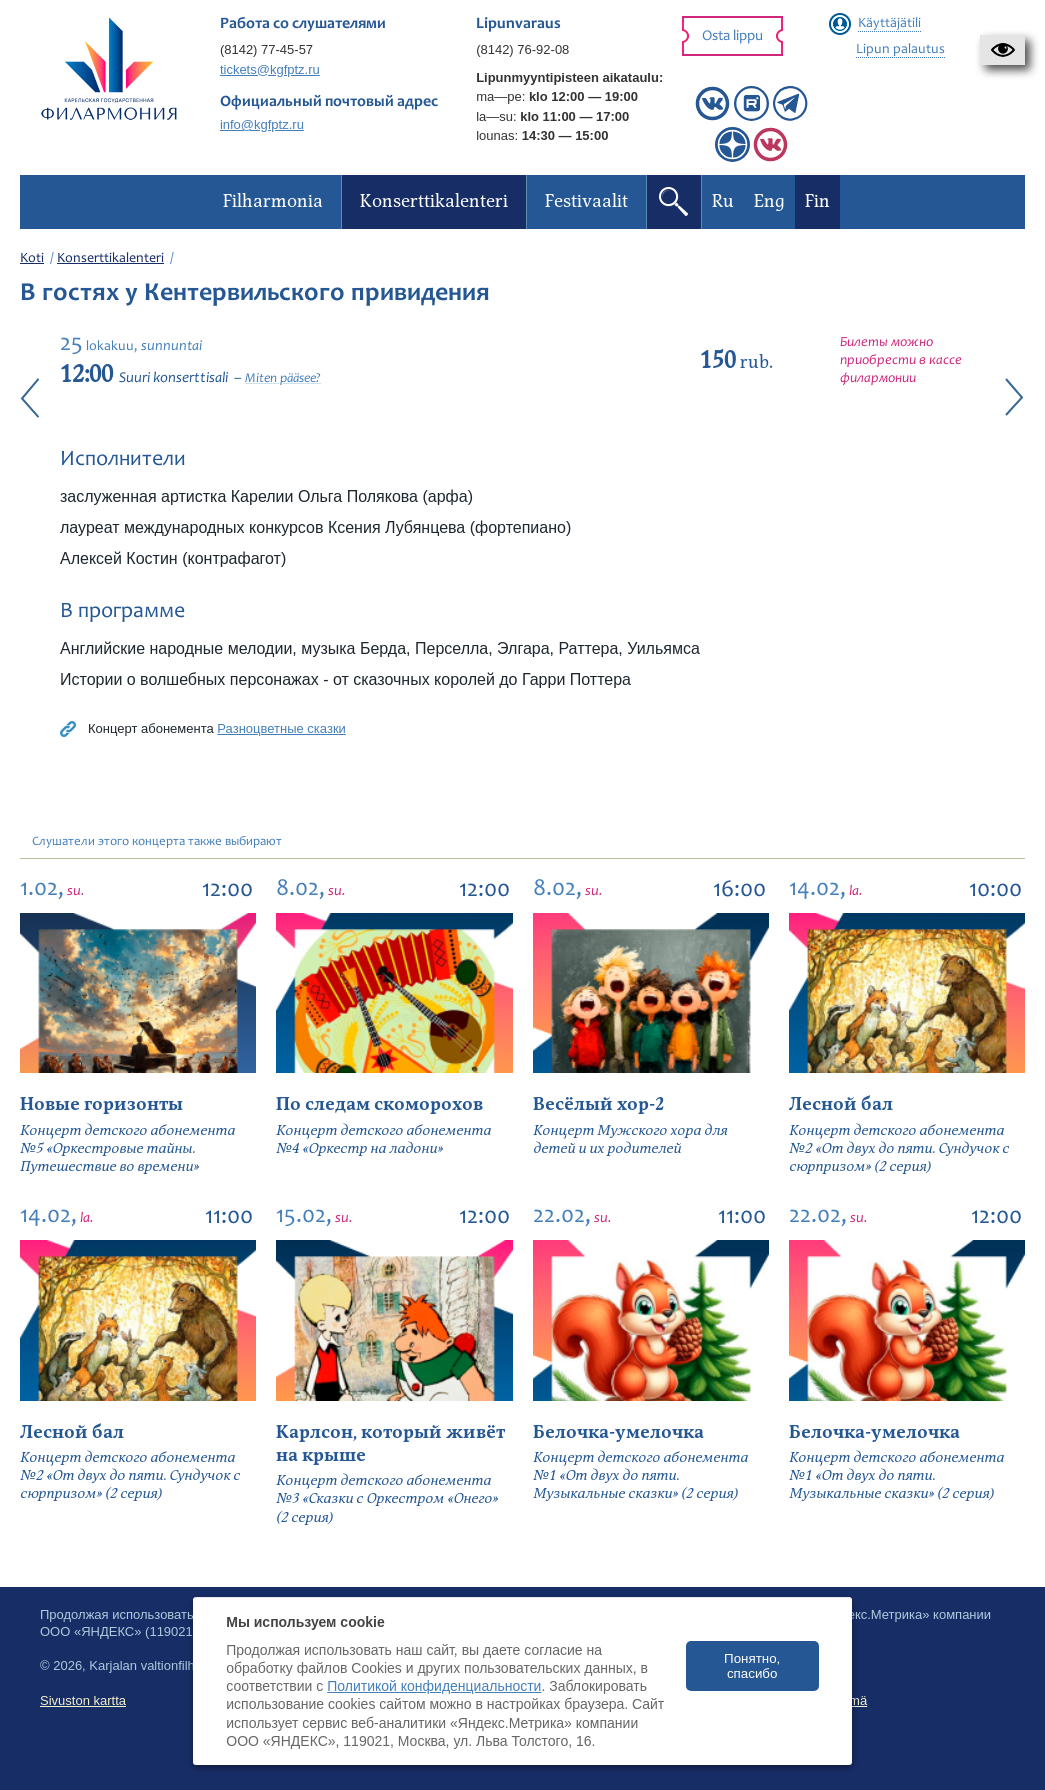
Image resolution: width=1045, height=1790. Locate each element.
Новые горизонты (101, 1104)
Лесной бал (841, 1104)
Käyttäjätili (889, 24)
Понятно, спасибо (752, 1666)
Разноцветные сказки (281, 728)
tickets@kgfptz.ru (270, 69)
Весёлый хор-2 (598, 1104)
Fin (817, 201)
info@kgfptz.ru (262, 124)
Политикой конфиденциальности (434, 1686)
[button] (1002, 50)
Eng (769, 201)
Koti (32, 259)
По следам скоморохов (379, 1104)
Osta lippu (732, 36)
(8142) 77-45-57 (266, 49)
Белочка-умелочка (618, 1432)
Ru (723, 201)
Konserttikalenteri (110, 259)
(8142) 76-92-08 (522, 49)
